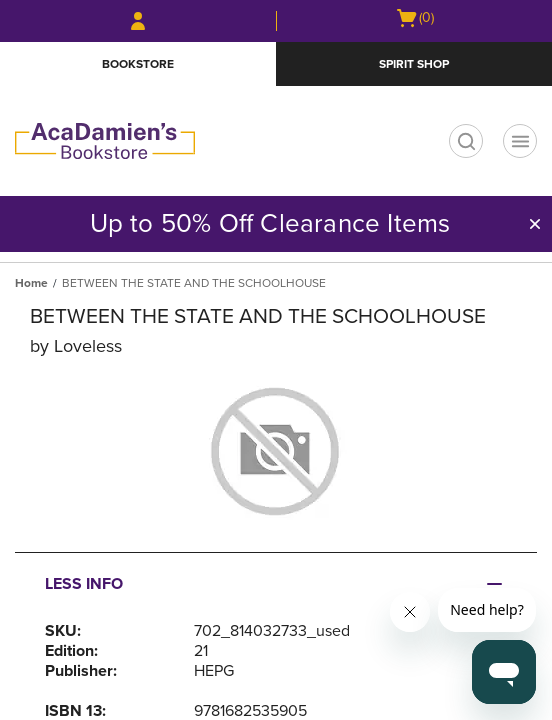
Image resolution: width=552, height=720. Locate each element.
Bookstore (138, 64)
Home (31, 283)
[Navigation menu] (520, 141)
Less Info (84, 584)
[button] (535, 224)
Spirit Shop (414, 64)
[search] (466, 141)
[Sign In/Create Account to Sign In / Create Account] (138, 21)
